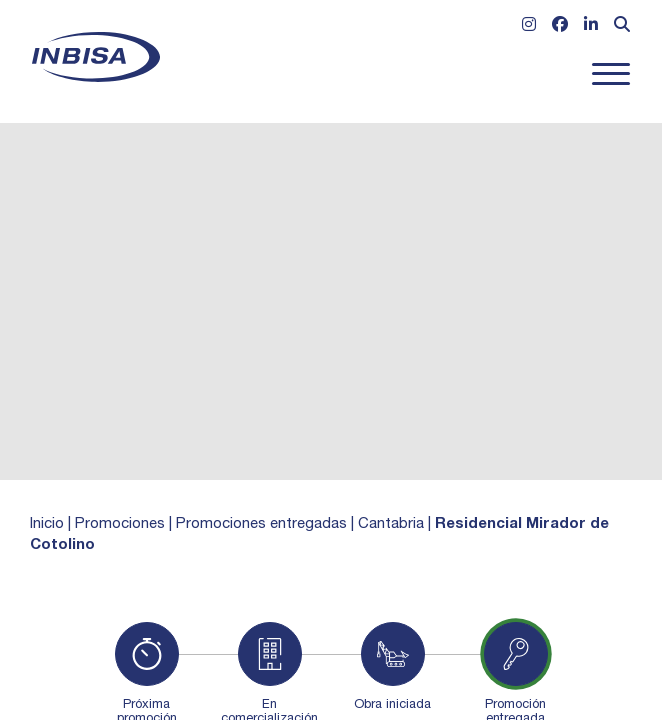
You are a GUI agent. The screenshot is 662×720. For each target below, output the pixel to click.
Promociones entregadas (261, 524)
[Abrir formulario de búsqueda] (622, 27)
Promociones (120, 524)
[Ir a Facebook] (560, 27)
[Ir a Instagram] (529, 27)
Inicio (47, 524)
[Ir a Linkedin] (591, 27)
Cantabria (391, 524)
